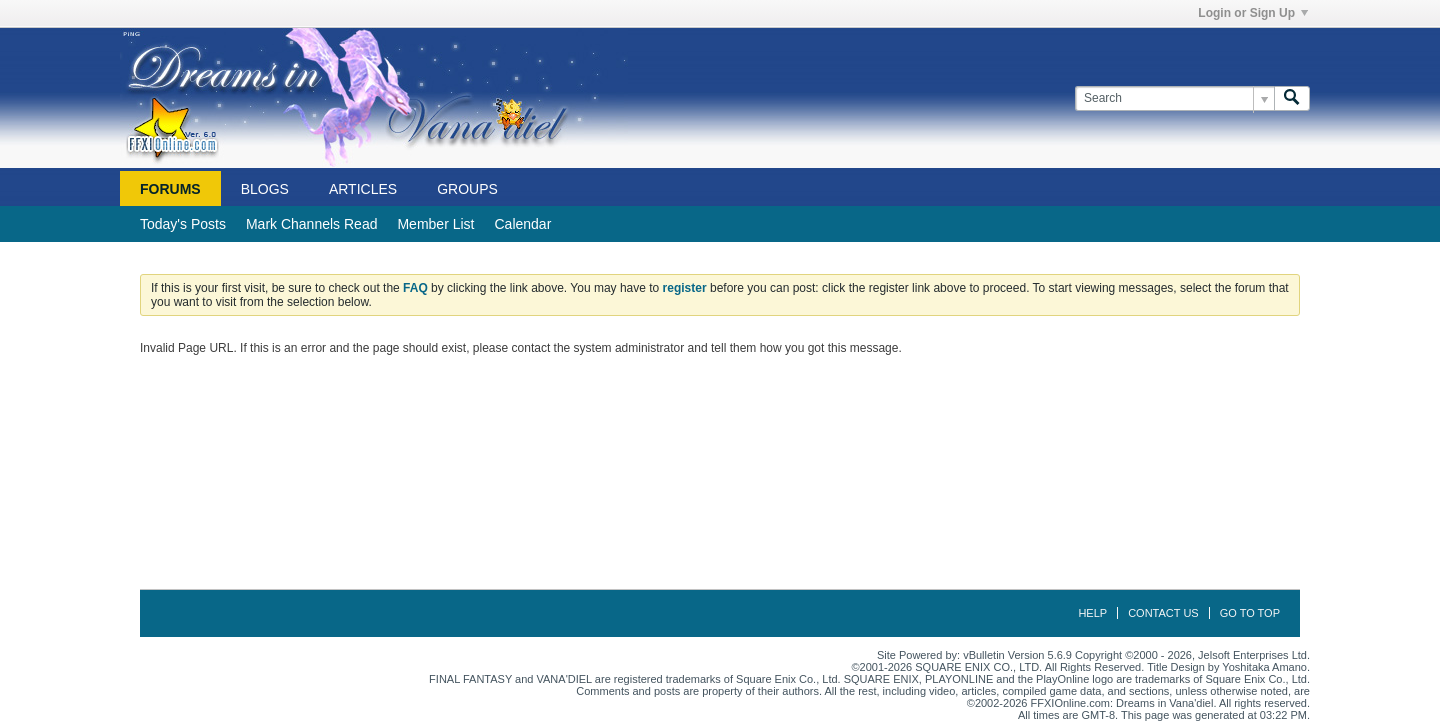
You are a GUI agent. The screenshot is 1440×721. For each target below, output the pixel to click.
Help (1092, 613)
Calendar (522, 224)
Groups (467, 189)
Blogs (265, 189)
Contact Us (1163, 613)
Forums (170, 189)
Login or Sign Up (1253, 13)
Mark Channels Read (312, 224)
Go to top (1250, 613)
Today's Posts (183, 224)
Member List (435, 224)
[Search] (1174, 98)
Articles (363, 189)
